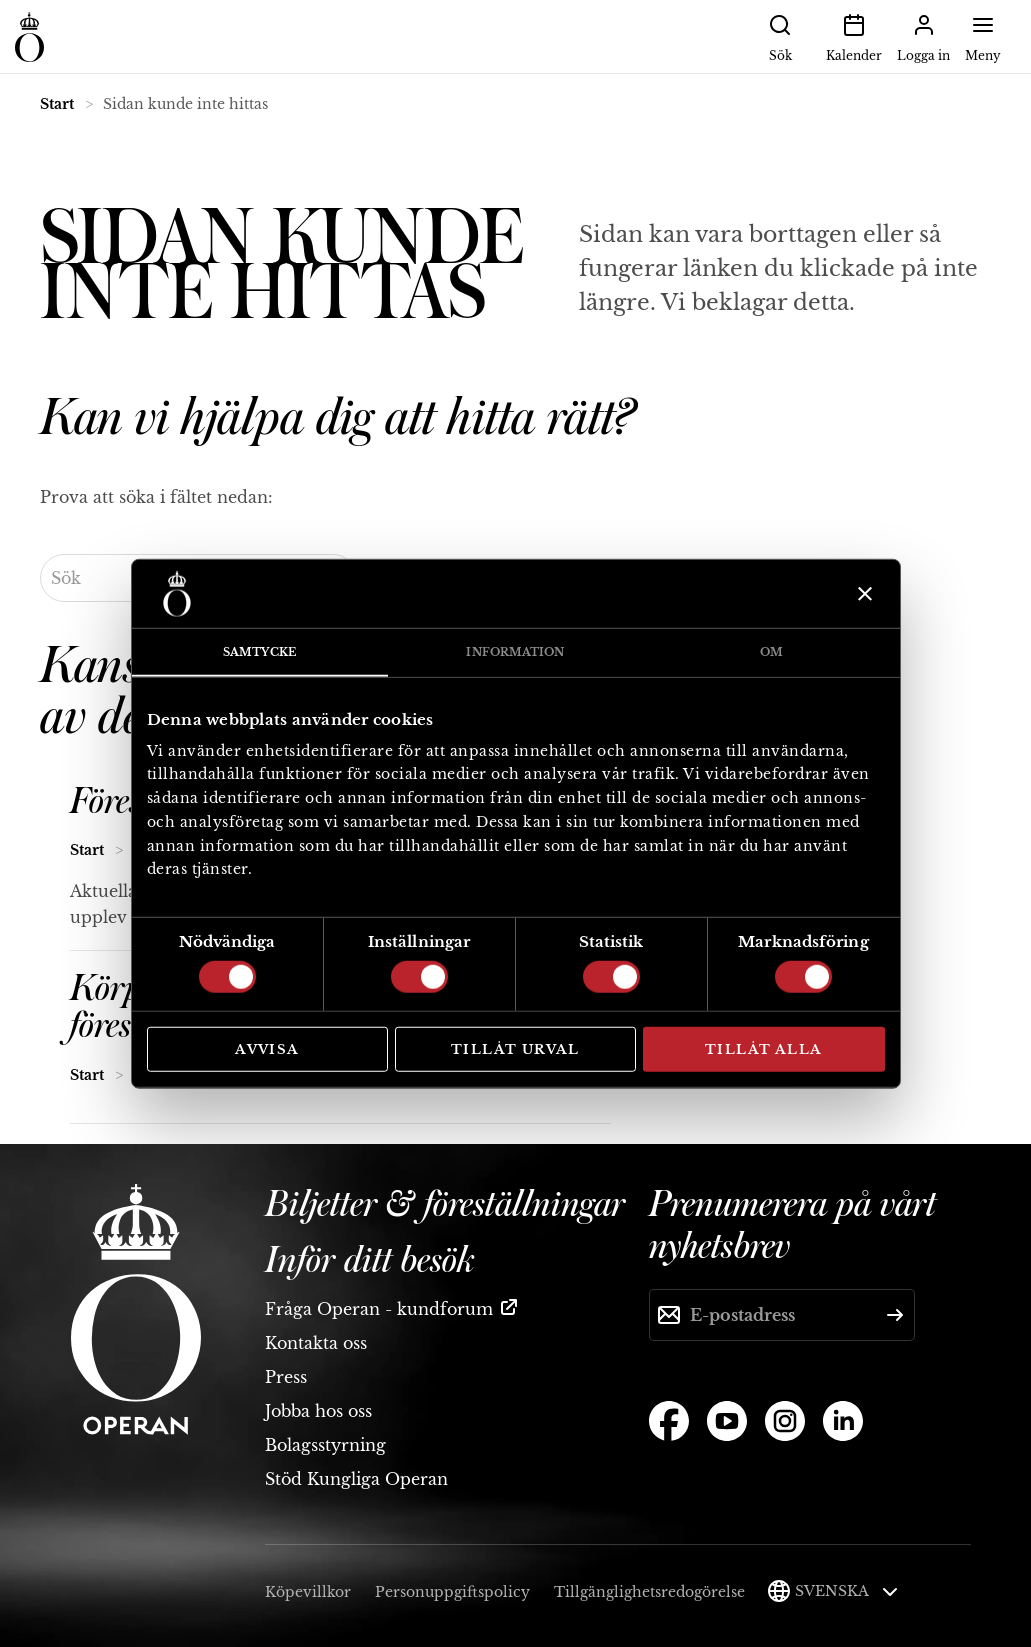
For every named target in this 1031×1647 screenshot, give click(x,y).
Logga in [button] (923, 36)
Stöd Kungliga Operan (356, 1479)
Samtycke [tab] (259, 652)
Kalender (854, 36)
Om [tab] (771, 652)
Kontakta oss (316, 1343)
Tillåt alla (763, 1049)
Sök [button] (780, 36)
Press (286, 1377)
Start (57, 104)
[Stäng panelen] (862, 594)
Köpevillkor (308, 1592)
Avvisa (267, 1049)
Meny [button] (983, 36)
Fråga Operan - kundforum (379, 1309)
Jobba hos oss (318, 1411)
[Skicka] (895, 1315)
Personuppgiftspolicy (452, 1592)
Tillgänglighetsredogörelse (649, 1592)
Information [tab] (515, 652)
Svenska (846, 1591)
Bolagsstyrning (325, 1445)
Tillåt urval (515, 1049)
